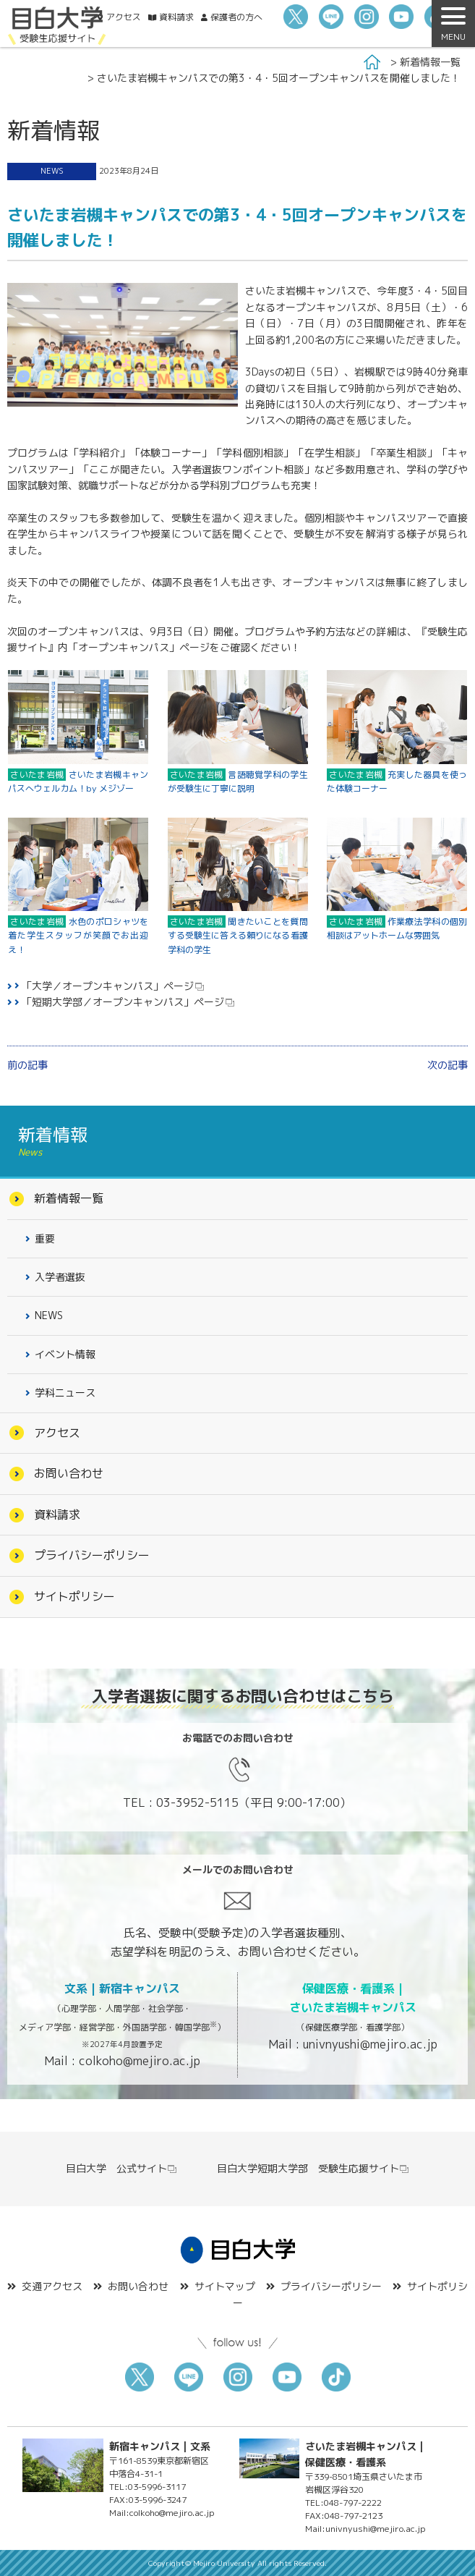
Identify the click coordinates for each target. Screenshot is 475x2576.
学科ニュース (65, 1392)
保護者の (236, 17)
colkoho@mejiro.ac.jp (139, 2061)
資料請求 (57, 1514)
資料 (176, 17)
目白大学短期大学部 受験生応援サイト (313, 2168)
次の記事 (447, 1065)
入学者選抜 (60, 1277)
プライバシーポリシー (92, 1555)
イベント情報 (65, 1354)
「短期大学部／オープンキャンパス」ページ (123, 1002)
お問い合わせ (68, 1473)
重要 (45, 1238)
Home (372, 62)
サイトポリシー (74, 1596)
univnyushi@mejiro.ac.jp (370, 2044)
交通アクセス (52, 2286)
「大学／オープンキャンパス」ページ (108, 986)
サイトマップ (224, 2286)
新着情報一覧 (430, 62)
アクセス (123, 17)
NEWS (52, 171)
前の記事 (27, 1065)
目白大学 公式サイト (122, 2168)
